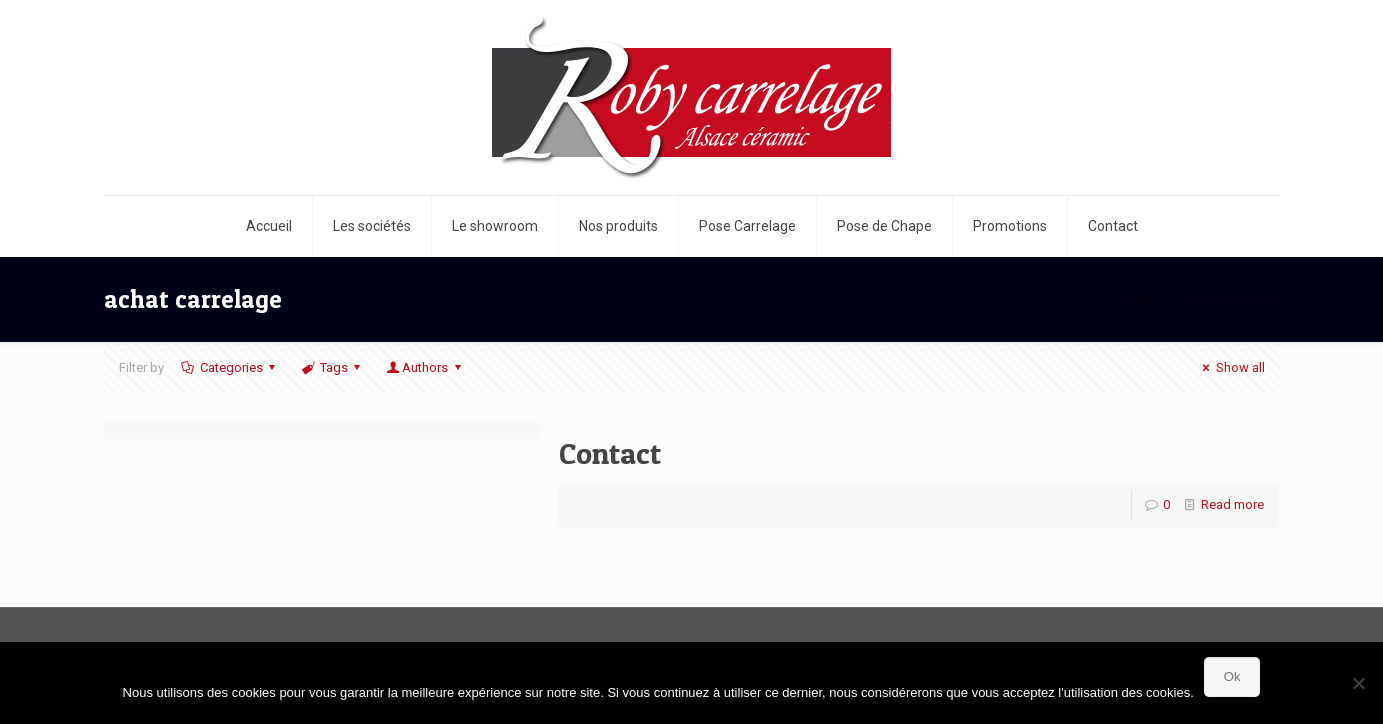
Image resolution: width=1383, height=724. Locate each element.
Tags (332, 367)
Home (1131, 298)
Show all (1230, 367)
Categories (230, 367)
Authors (425, 367)
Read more (1232, 504)
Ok (1232, 676)
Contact (610, 453)
